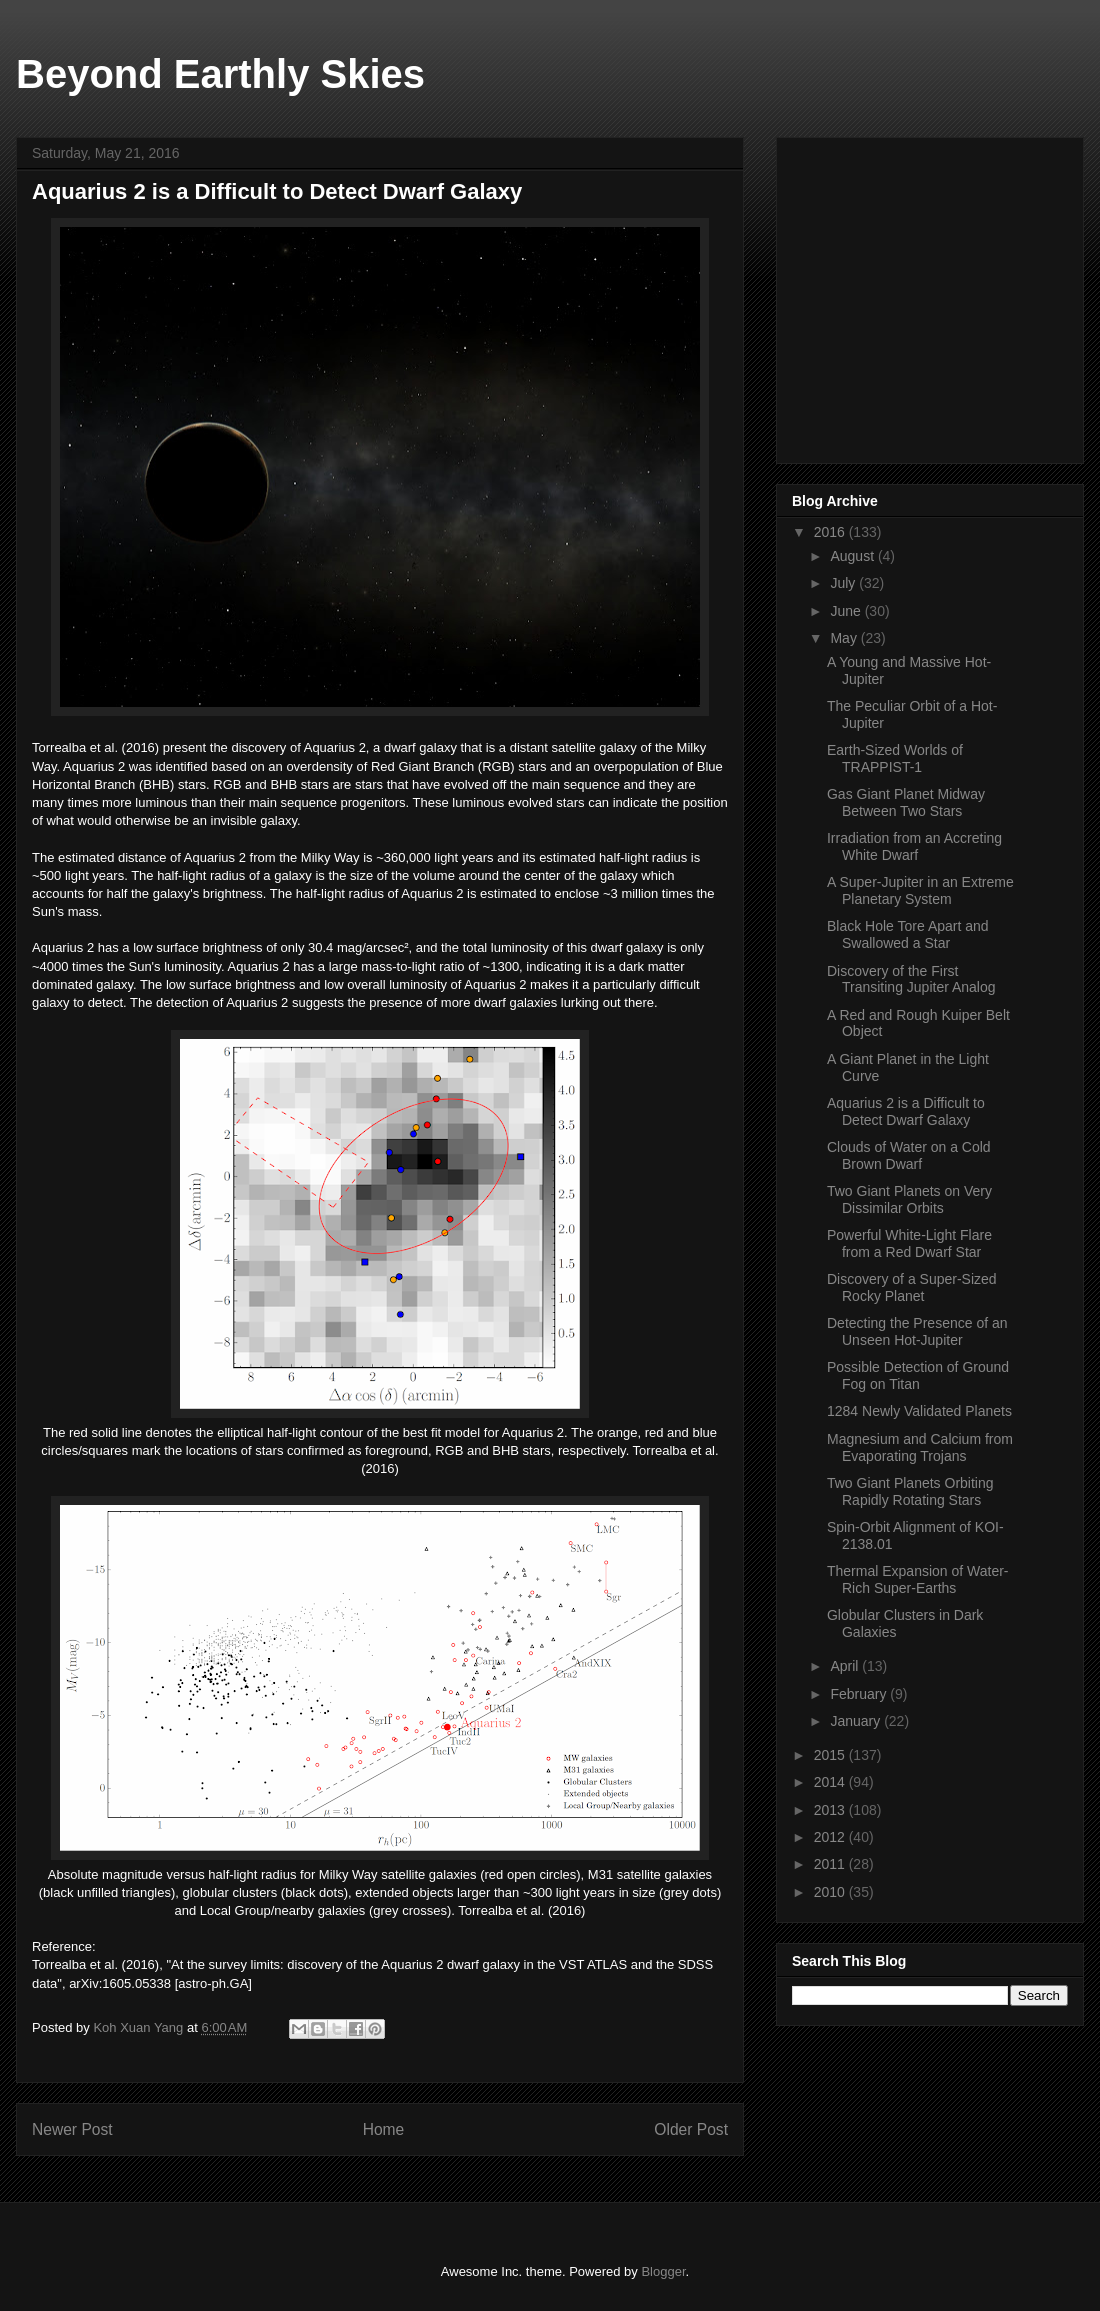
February (860, 1694)
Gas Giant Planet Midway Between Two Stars (906, 802)
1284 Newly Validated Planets (919, 1411)
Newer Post (72, 2129)
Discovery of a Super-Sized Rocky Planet (912, 1287)
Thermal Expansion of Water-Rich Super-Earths (918, 1579)
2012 (831, 1837)
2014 (831, 1782)
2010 (831, 1892)
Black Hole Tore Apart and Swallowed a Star (908, 934)
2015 (831, 1755)
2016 (831, 532)
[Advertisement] (942, 295)
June (847, 611)
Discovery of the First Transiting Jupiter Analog (911, 979)
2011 (831, 1864)
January (857, 1721)
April (846, 1666)
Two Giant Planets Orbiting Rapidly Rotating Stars (910, 1491)
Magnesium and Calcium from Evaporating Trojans (920, 1447)
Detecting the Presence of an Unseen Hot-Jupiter (917, 1331)
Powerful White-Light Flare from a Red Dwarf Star (909, 1243)
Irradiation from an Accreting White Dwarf (914, 846)
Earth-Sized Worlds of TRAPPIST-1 (895, 758)
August (853, 556)
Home (384, 2129)
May (845, 638)
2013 (831, 1810)
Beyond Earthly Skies (220, 74)
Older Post (691, 2129)
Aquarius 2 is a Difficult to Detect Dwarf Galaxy (906, 1111)
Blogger (663, 2271)
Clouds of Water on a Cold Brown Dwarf (909, 1155)
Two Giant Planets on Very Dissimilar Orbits (909, 1199)
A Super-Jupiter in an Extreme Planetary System (920, 890)
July (844, 583)
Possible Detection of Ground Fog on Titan (918, 1375)
